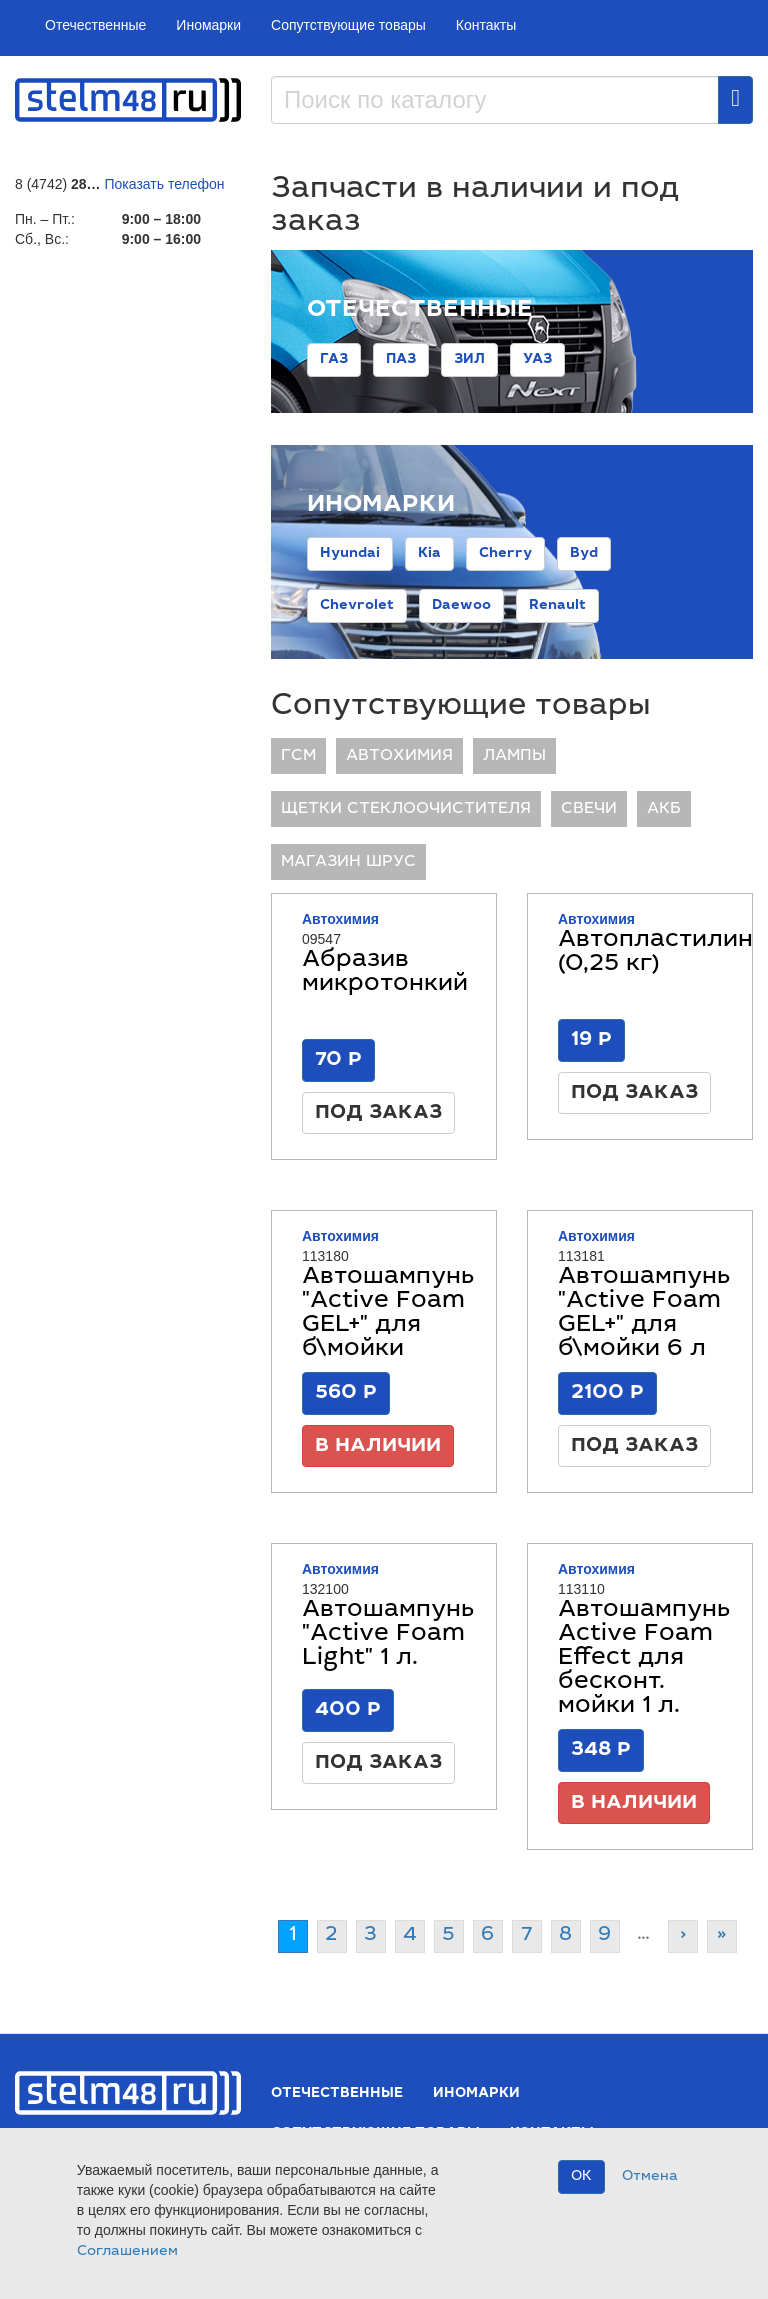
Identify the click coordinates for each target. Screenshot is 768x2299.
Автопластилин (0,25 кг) (655, 953)
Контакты (486, 25)
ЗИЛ (469, 360)
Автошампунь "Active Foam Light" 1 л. (388, 1635)
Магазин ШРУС (348, 862)
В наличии (378, 1446)
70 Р (338, 1060)
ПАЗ (401, 360)
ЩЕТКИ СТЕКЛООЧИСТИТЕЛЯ (406, 809)
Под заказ (378, 1113)
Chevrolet (357, 606)
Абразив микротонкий (385, 973)
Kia (429, 554)
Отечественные (95, 25)
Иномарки (208, 25)
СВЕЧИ (589, 809)
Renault (557, 606)
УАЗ (537, 360)
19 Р (591, 1040)
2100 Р (607, 1393)
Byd (584, 554)
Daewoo (461, 606)
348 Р (601, 1750)
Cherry (505, 554)
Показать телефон (165, 184)
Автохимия (399, 756)
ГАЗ (334, 360)
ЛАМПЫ (514, 756)
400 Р (348, 1710)
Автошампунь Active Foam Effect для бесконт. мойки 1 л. (644, 1659)
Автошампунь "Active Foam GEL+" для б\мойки (388, 1314)
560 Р (346, 1393)
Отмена (650, 2177)
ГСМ (298, 756)
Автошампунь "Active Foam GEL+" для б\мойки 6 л (644, 1314)
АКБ (664, 809)
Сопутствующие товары (348, 25)
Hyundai (350, 554)
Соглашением (127, 2252)
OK (581, 2177)
